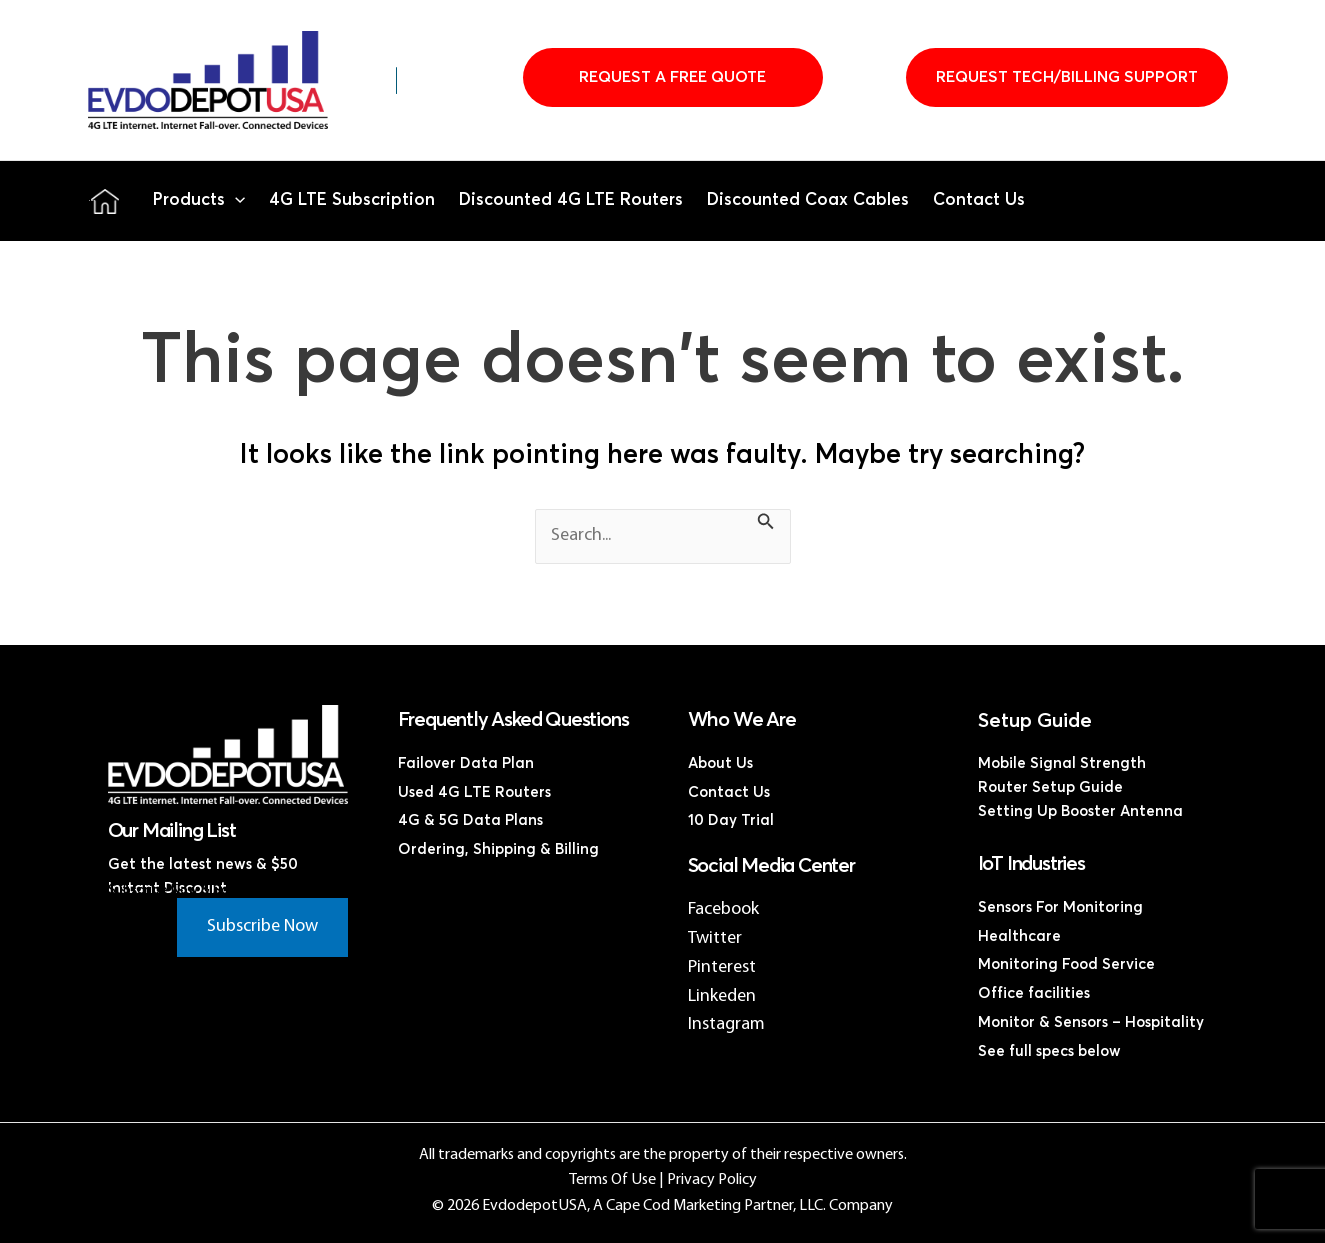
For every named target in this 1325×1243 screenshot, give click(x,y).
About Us (720, 763)
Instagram (726, 1024)
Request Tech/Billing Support (1067, 77)
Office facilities (1034, 993)
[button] (235, 201)
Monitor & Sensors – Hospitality (1091, 1022)
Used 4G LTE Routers (474, 792)
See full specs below (1049, 1051)
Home (105, 201)
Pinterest (722, 967)
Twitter (715, 938)
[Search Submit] (766, 525)
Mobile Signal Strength (1062, 763)
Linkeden (722, 996)
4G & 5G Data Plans (470, 820)
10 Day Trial (731, 820)
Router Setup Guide (1050, 787)
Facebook (723, 909)
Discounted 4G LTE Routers (571, 200)
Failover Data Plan (466, 763)
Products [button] (199, 201)
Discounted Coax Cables (808, 200)
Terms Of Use (612, 1180)
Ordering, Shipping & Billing (498, 849)
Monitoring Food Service (1066, 964)
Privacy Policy (712, 1180)
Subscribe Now (262, 926)
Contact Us (979, 200)
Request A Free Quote (672, 77)
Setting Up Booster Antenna (1080, 811)
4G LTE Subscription (352, 200)
